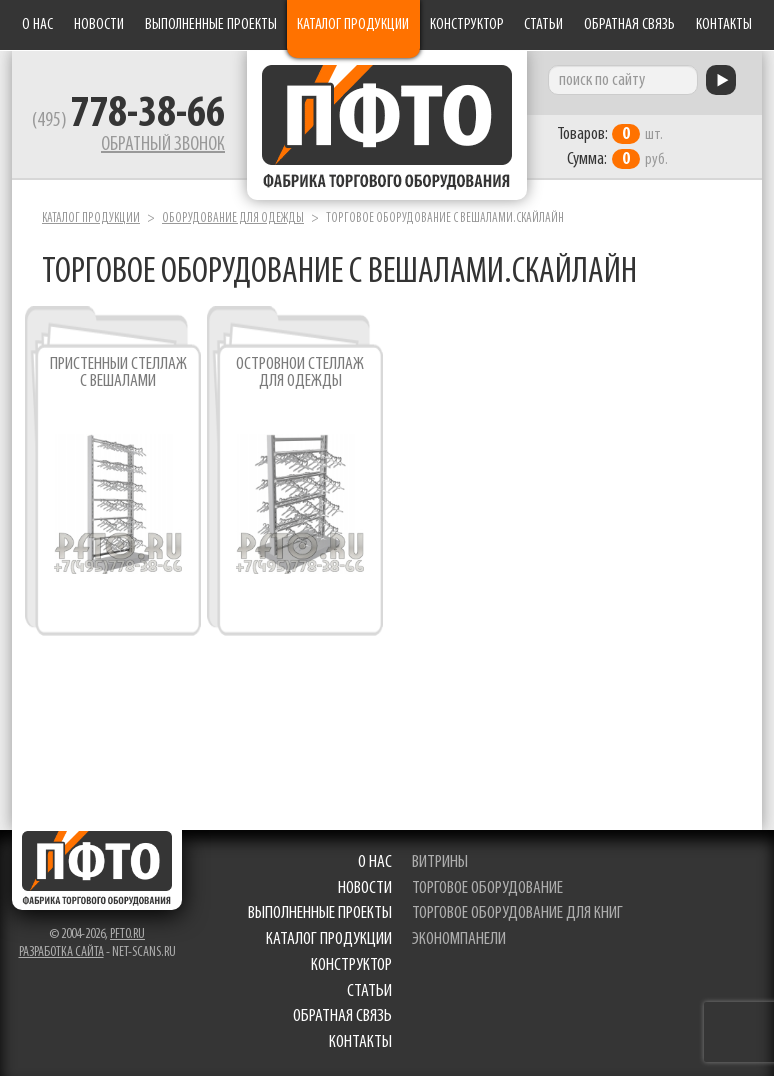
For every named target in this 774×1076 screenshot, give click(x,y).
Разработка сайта (61, 952)
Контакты (724, 25)
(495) (128, 121)
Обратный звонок (163, 145)
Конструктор (467, 25)
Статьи (543, 25)
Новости (99, 25)
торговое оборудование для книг (517, 913)
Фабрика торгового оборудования (387, 125)
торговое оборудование (487, 888)
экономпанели (459, 939)
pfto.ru (127, 934)
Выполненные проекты (211, 25)
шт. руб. (612, 147)
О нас (37, 25)
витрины (440, 862)
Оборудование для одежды (233, 218)
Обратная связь (629, 25)
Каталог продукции (353, 25)
